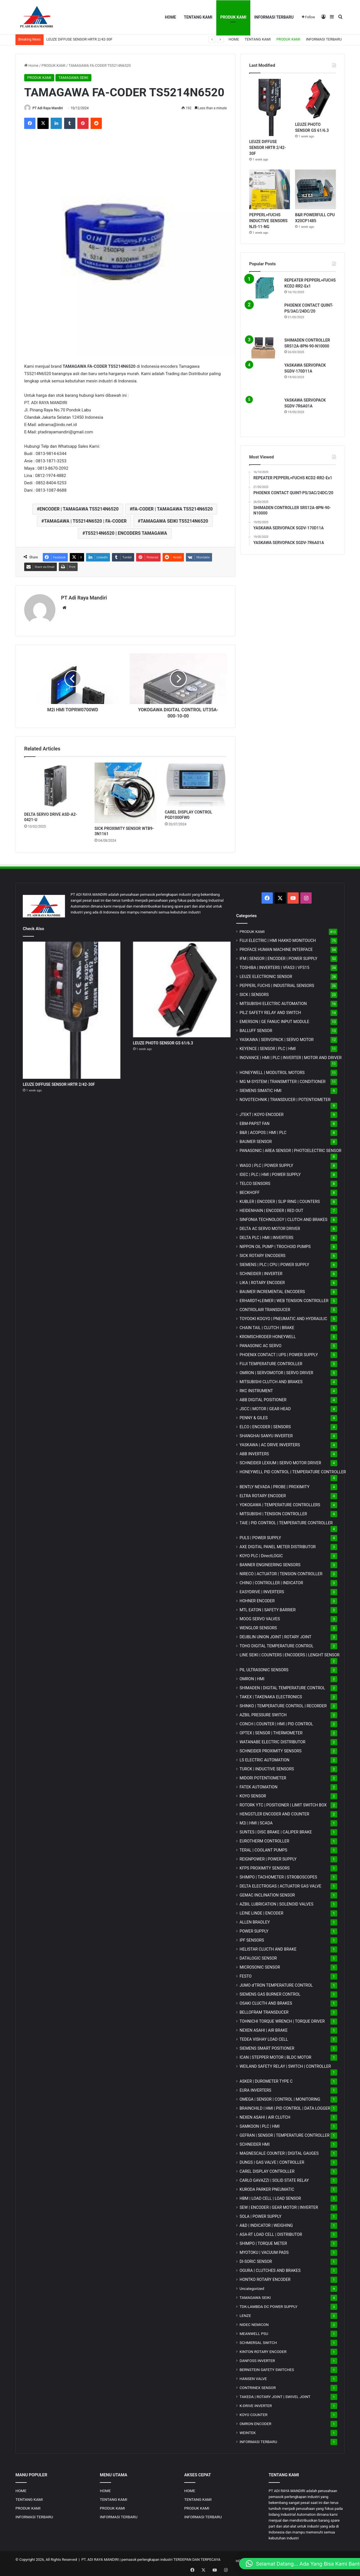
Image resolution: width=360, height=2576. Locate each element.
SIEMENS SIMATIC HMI (261, 1089)
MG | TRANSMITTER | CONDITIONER (283, 1080)
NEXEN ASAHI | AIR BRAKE (264, 2029)
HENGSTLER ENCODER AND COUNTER (274, 1812)
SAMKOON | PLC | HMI (260, 2125)
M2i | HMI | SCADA (256, 1821)
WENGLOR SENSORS (258, 1626)
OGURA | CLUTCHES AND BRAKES (270, 2269)
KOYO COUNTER (253, 2413)
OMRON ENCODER (255, 2422)
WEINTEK (248, 2431)
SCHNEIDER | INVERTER (261, 1272)
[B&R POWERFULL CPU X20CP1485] (315, 190)
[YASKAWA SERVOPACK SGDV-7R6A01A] (264, 412)
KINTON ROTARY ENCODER (263, 2350)
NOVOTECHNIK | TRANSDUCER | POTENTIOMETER (285, 1098)
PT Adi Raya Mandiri (49, 108)
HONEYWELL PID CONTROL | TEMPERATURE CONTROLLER (293, 1470)
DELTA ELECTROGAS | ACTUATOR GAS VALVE (280, 1884)
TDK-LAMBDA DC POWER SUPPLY (269, 2305)
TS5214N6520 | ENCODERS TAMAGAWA (126, 533)
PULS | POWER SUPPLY (260, 1536)
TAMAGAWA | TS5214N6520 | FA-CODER (85, 521)
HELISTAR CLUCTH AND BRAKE (268, 1948)
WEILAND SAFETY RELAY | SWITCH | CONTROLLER (285, 2065)
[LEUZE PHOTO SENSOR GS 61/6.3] (315, 99)
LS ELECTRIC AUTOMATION (264, 1758)
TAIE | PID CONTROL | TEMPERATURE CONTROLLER (286, 1521)
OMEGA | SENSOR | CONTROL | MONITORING (280, 2098)
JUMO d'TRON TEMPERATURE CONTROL (276, 1984)
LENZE (245, 2314)
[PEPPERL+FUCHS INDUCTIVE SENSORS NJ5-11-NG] (269, 190)
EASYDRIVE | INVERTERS (262, 1590)
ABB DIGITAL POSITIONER (263, 1398)
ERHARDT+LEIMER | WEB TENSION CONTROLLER (284, 1299)
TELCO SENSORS (255, 1182)
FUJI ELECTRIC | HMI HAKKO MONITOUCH (278, 939)
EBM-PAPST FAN (255, 1122)
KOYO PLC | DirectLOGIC (261, 1554)
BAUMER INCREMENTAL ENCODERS (272, 1290)
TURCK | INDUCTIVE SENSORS (267, 1767)
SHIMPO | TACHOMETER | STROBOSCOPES (278, 1875)
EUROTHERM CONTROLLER (264, 1839)
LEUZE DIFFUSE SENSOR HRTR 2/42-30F (79, 39)
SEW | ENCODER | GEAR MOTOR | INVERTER (279, 2206)
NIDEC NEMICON (254, 2323)
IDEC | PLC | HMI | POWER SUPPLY (270, 1173)
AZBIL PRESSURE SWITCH (263, 1713)
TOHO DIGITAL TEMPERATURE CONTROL (277, 1644)
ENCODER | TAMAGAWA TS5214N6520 (78, 509)
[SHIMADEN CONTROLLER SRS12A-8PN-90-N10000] (264, 347)
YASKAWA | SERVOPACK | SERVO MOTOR (277, 1038)
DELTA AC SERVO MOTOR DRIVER (270, 1227)
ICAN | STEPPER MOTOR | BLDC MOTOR (275, 2056)
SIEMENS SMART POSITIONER (267, 2047)
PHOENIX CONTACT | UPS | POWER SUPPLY (279, 1353)
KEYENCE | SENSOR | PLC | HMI (268, 1047)
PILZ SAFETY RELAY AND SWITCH (270, 1011)
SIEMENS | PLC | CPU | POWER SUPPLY (274, 1263)
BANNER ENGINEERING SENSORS (270, 1563)
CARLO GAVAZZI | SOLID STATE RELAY (274, 2179)
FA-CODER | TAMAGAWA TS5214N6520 (172, 509)
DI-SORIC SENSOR (256, 2260)
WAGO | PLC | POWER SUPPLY (266, 1164)
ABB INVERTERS (254, 1452)
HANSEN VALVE (253, 2377)
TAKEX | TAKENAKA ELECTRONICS (271, 1695)
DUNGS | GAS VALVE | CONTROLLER (272, 2161)
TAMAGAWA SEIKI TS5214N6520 (174, 521)
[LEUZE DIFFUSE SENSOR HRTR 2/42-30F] (269, 107)
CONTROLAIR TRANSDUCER (265, 1308)
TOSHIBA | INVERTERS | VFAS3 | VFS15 (274, 966)
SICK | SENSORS (254, 993)
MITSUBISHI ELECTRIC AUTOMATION (273, 1002)
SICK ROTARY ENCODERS (262, 1254)
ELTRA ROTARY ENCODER (263, 1494)
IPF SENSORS (252, 1939)
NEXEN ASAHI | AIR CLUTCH (265, 2116)
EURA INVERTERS (255, 2089)
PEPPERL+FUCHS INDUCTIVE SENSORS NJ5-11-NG (268, 221)
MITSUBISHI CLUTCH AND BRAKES (271, 1380)
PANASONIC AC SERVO (261, 1344)
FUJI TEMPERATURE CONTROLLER (271, 1362)
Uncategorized (252, 2287)
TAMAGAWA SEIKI (73, 77)
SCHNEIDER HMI (255, 2143)
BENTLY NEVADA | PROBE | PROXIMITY (275, 1485)
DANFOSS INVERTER (257, 2359)
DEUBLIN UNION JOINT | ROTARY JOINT (275, 1635)
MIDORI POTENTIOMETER (263, 1776)
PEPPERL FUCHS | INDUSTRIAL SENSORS (277, 984)
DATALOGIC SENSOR (258, 1957)
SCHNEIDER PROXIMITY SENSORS (271, 1749)
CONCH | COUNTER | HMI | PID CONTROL (276, 1722)
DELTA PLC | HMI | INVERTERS (266, 1236)
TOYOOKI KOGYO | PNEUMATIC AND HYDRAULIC (283, 1317)
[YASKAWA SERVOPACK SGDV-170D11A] (264, 377)
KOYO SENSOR (253, 1794)
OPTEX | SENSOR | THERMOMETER (271, 1731)
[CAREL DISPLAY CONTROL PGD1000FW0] (196, 783)
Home (31, 65)
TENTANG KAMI (198, 17)
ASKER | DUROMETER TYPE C (266, 2080)
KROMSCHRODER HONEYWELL (268, 1335)
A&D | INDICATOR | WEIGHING (266, 2224)
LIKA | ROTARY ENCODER (262, 1281)
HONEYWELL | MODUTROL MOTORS (272, 1071)
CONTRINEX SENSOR (258, 2386)
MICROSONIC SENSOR (260, 1966)
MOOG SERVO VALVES (260, 1617)
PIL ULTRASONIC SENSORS (264, 1668)
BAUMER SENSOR (256, 1140)
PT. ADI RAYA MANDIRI (100, 2558)
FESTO (246, 1975)
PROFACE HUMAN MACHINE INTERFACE (276, 948)
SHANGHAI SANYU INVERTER (266, 1434)
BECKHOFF (250, 1191)
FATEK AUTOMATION (259, 1785)
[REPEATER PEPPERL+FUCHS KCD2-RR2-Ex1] (264, 287)
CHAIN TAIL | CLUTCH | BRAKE (267, 1326)
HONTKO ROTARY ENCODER (265, 2278)
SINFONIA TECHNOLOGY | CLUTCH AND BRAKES (283, 1218)
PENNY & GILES (254, 1416)
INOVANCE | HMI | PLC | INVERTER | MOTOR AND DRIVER (291, 1056)
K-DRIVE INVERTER (256, 2404)
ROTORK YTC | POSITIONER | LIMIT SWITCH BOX (283, 1803)
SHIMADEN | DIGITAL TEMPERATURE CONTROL (282, 1686)
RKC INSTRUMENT (256, 1389)
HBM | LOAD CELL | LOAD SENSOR (270, 2197)
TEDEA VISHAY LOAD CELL (264, 2038)
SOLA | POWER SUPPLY (261, 2215)
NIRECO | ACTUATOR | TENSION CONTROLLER (281, 1572)
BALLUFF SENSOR (256, 1029)
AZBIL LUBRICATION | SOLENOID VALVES (277, 1902)
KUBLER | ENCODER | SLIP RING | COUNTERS (280, 1200)
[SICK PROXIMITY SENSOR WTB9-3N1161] (125, 791)
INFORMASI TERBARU (274, 17)
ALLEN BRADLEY (255, 1920)
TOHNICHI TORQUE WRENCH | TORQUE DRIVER (282, 2020)
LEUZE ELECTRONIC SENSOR (266, 975)
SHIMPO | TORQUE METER (263, 2242)
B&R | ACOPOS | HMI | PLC (263, 1131)
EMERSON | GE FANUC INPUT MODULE (274, 1020)
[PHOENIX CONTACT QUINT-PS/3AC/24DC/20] (264, 317)
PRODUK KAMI (233, 17)
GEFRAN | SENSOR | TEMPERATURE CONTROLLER (285, 2134)
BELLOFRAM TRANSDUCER (264, 2011)
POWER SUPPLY (254, 1929)
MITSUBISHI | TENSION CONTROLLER (273, 1512)
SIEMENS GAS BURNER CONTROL (270, 1993)
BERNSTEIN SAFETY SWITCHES (267, 2368)
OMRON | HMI (252, 1677)
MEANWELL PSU (254, 2332)
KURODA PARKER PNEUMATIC (267, 2188)
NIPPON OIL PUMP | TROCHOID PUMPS (275, 1245)
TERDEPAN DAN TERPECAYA (196, 2558)
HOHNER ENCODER (257, 1599)
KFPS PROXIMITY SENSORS (265, 1866)
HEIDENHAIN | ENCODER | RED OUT (271, 1209)
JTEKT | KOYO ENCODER (262, 1113)
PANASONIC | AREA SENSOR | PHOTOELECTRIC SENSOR (290, 1149)
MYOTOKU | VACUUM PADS (264, 2251)
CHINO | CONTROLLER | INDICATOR (271, 1581)
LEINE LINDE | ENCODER (262, 1911)
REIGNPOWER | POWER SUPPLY (268, 1857)
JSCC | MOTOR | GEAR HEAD (265, 1407)
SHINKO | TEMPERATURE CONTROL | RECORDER (283, 1704)
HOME (170, 17)
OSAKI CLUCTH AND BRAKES (266, 2002)
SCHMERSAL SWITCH (258, 2341)
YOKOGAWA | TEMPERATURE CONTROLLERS (280, 1503)
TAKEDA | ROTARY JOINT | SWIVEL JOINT (275, 2395)
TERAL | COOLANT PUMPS (263, 1848)
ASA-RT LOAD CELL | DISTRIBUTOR (271, 2233)
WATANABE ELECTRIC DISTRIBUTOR (272, 1740)
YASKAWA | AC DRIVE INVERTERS (270, 1443)
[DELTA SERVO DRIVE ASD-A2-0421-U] (55, 784)
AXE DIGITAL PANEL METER (278, 1545)
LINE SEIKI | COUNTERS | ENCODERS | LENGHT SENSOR (290, 1653)
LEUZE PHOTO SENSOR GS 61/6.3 (163, 1041)
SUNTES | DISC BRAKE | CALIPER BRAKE (276, 1830)
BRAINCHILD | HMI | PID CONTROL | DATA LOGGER (285, 2107)
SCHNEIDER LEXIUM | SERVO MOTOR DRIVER (280, 1461)
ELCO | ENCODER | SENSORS (265, 1425)
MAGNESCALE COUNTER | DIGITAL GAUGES (279, 2152)
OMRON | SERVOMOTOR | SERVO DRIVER (276, 1371)
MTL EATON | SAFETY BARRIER (268, 1608)
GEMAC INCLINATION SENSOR (267, 1893)
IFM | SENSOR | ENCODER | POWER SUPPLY (279, 957)
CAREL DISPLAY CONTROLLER (267, 2170)
